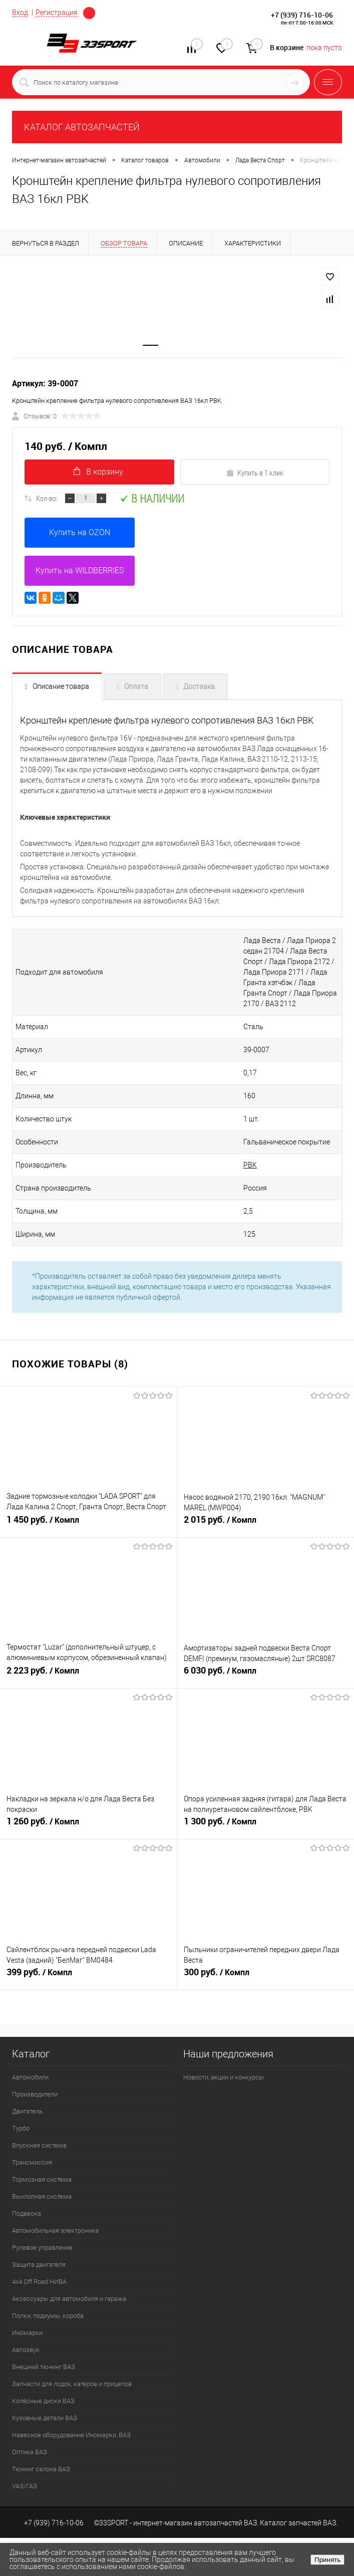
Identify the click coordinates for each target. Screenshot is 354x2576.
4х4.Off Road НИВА (39, 2281)
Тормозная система (42, 2179)
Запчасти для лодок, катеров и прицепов (72, 2384)
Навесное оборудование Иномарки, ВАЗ (71, 2435)
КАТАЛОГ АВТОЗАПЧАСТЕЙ (82, 127)
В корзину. (99, 472)
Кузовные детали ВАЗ (44, 2418)
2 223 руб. (88, 1674)
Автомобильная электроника (55, 2230)
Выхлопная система (42, 2196)
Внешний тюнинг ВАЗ (43, 2367)
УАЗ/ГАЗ (24, 2486)
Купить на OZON (79, 532)
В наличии (152, 498)
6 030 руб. (266, 1674)
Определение (89, 13)
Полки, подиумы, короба (48, 2315)
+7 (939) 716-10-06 (302, 15)
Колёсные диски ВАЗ (43, 2401)
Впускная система (39, 2145)
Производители (35, 2094)
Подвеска (26, 2213)
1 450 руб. (88, 1523)
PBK (250, 1165)
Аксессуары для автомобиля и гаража (69, 2298)
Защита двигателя (39, 2264)
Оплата (136, 686)
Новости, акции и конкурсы (223, 2077)
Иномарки (27, 2332)
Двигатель (27, 2111)
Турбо (21, 2128)
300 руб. (266, 1976)
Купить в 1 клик (254, 472)
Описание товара (61, 686)
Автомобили (30, 2077)
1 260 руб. (88, 1825)
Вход (20, 13)
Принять (327, 2559)
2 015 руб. (266, 1523)
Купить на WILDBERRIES (80, 570)
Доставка (199, 686)
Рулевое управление (42, 2247)
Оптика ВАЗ (29, 2452)
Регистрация (57, 13)
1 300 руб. (266, 1825)
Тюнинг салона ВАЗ (41, 2469)
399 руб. (88, 1976)
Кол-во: (47, 498)
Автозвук (26, 2350)
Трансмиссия (32, 2162)
